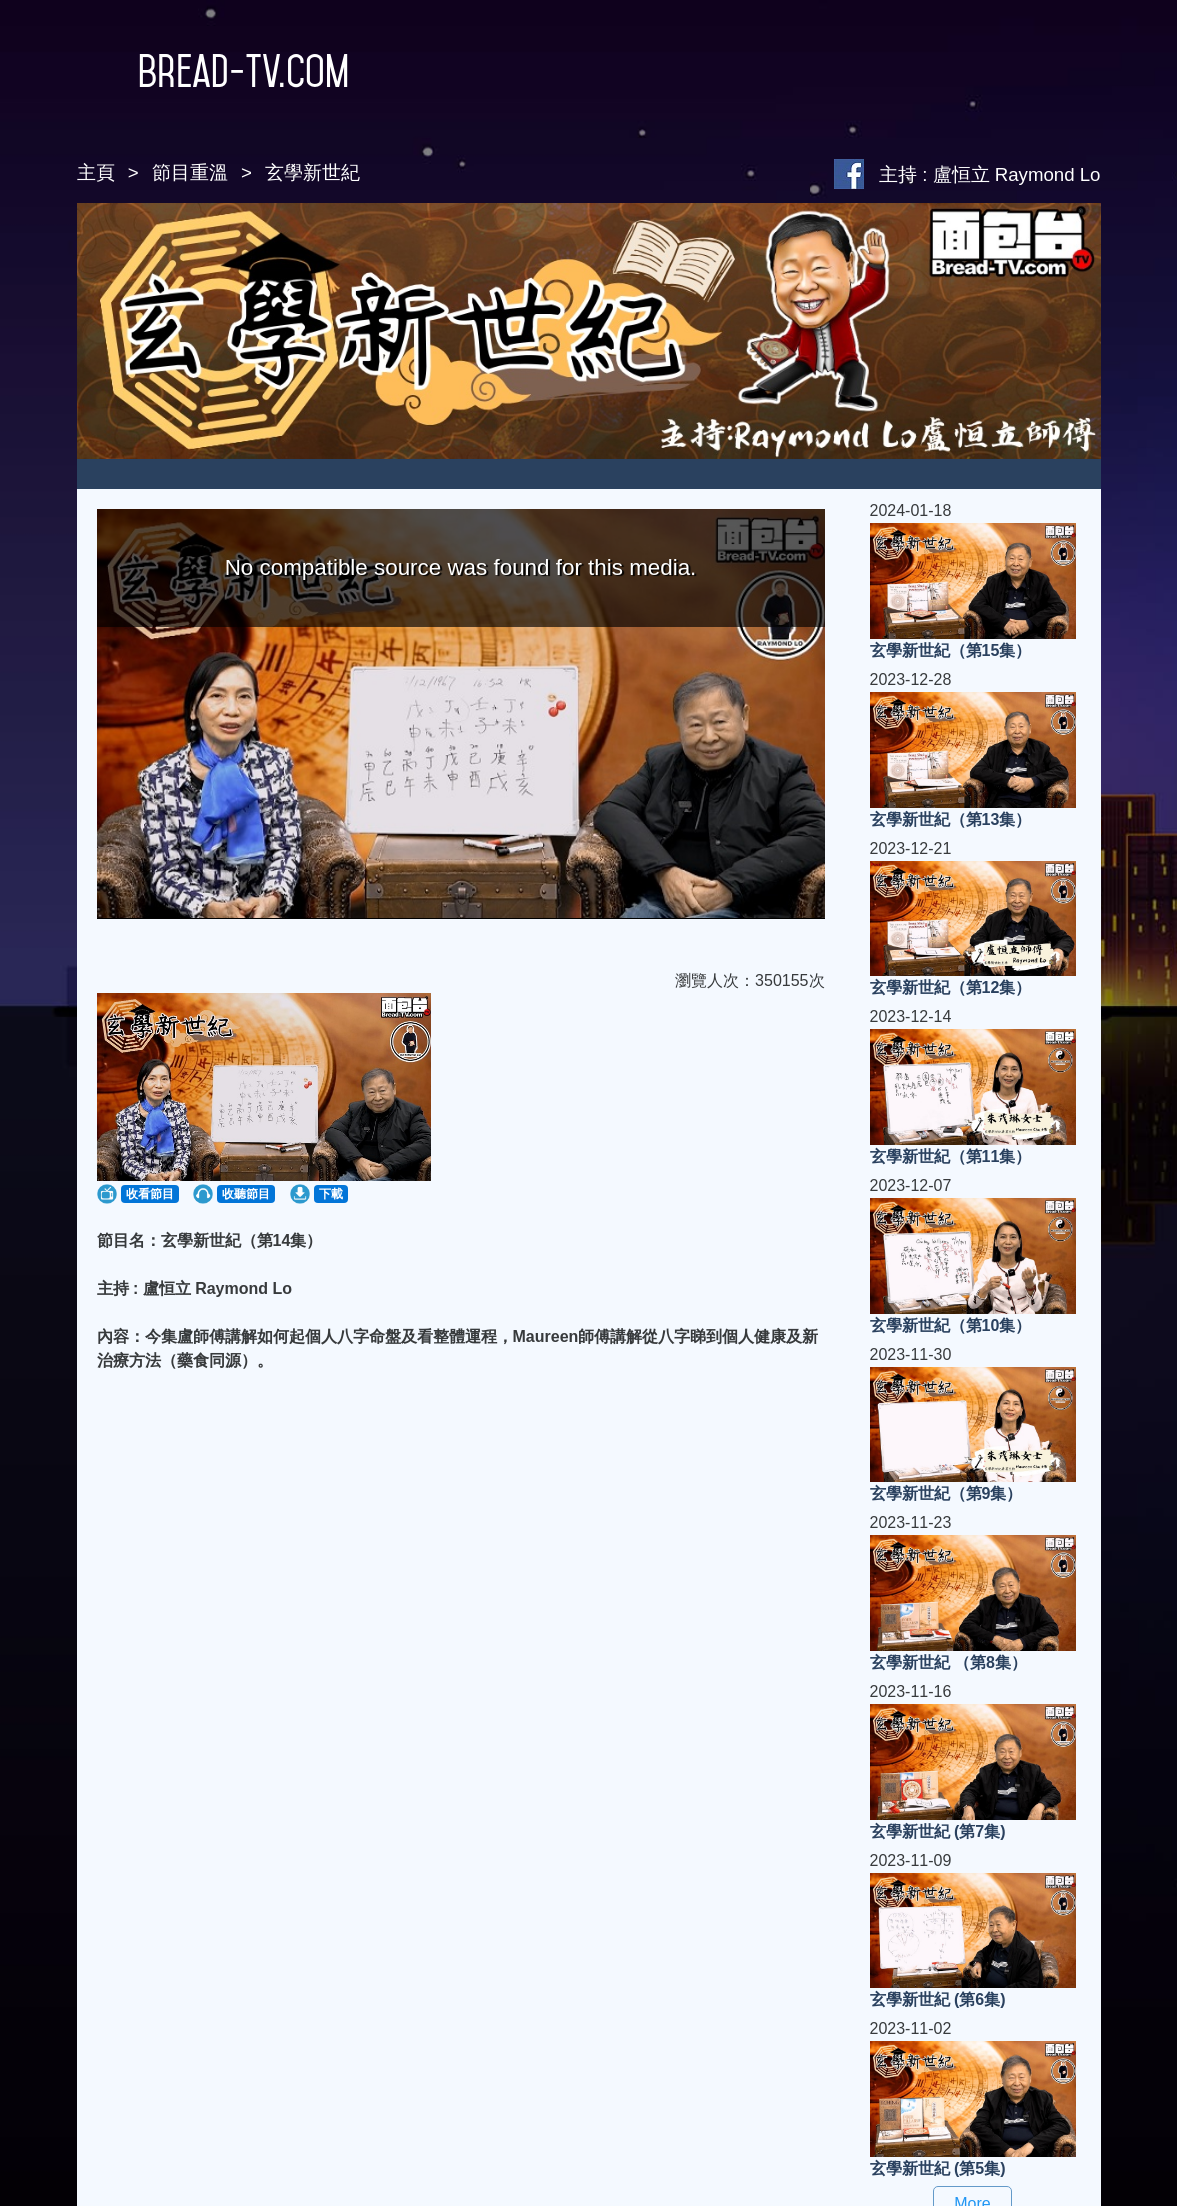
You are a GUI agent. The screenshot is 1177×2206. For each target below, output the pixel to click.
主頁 (96, 172)
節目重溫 (190, 172)
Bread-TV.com (213, 71)
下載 (331, 1194)
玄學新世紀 (312, 172)
